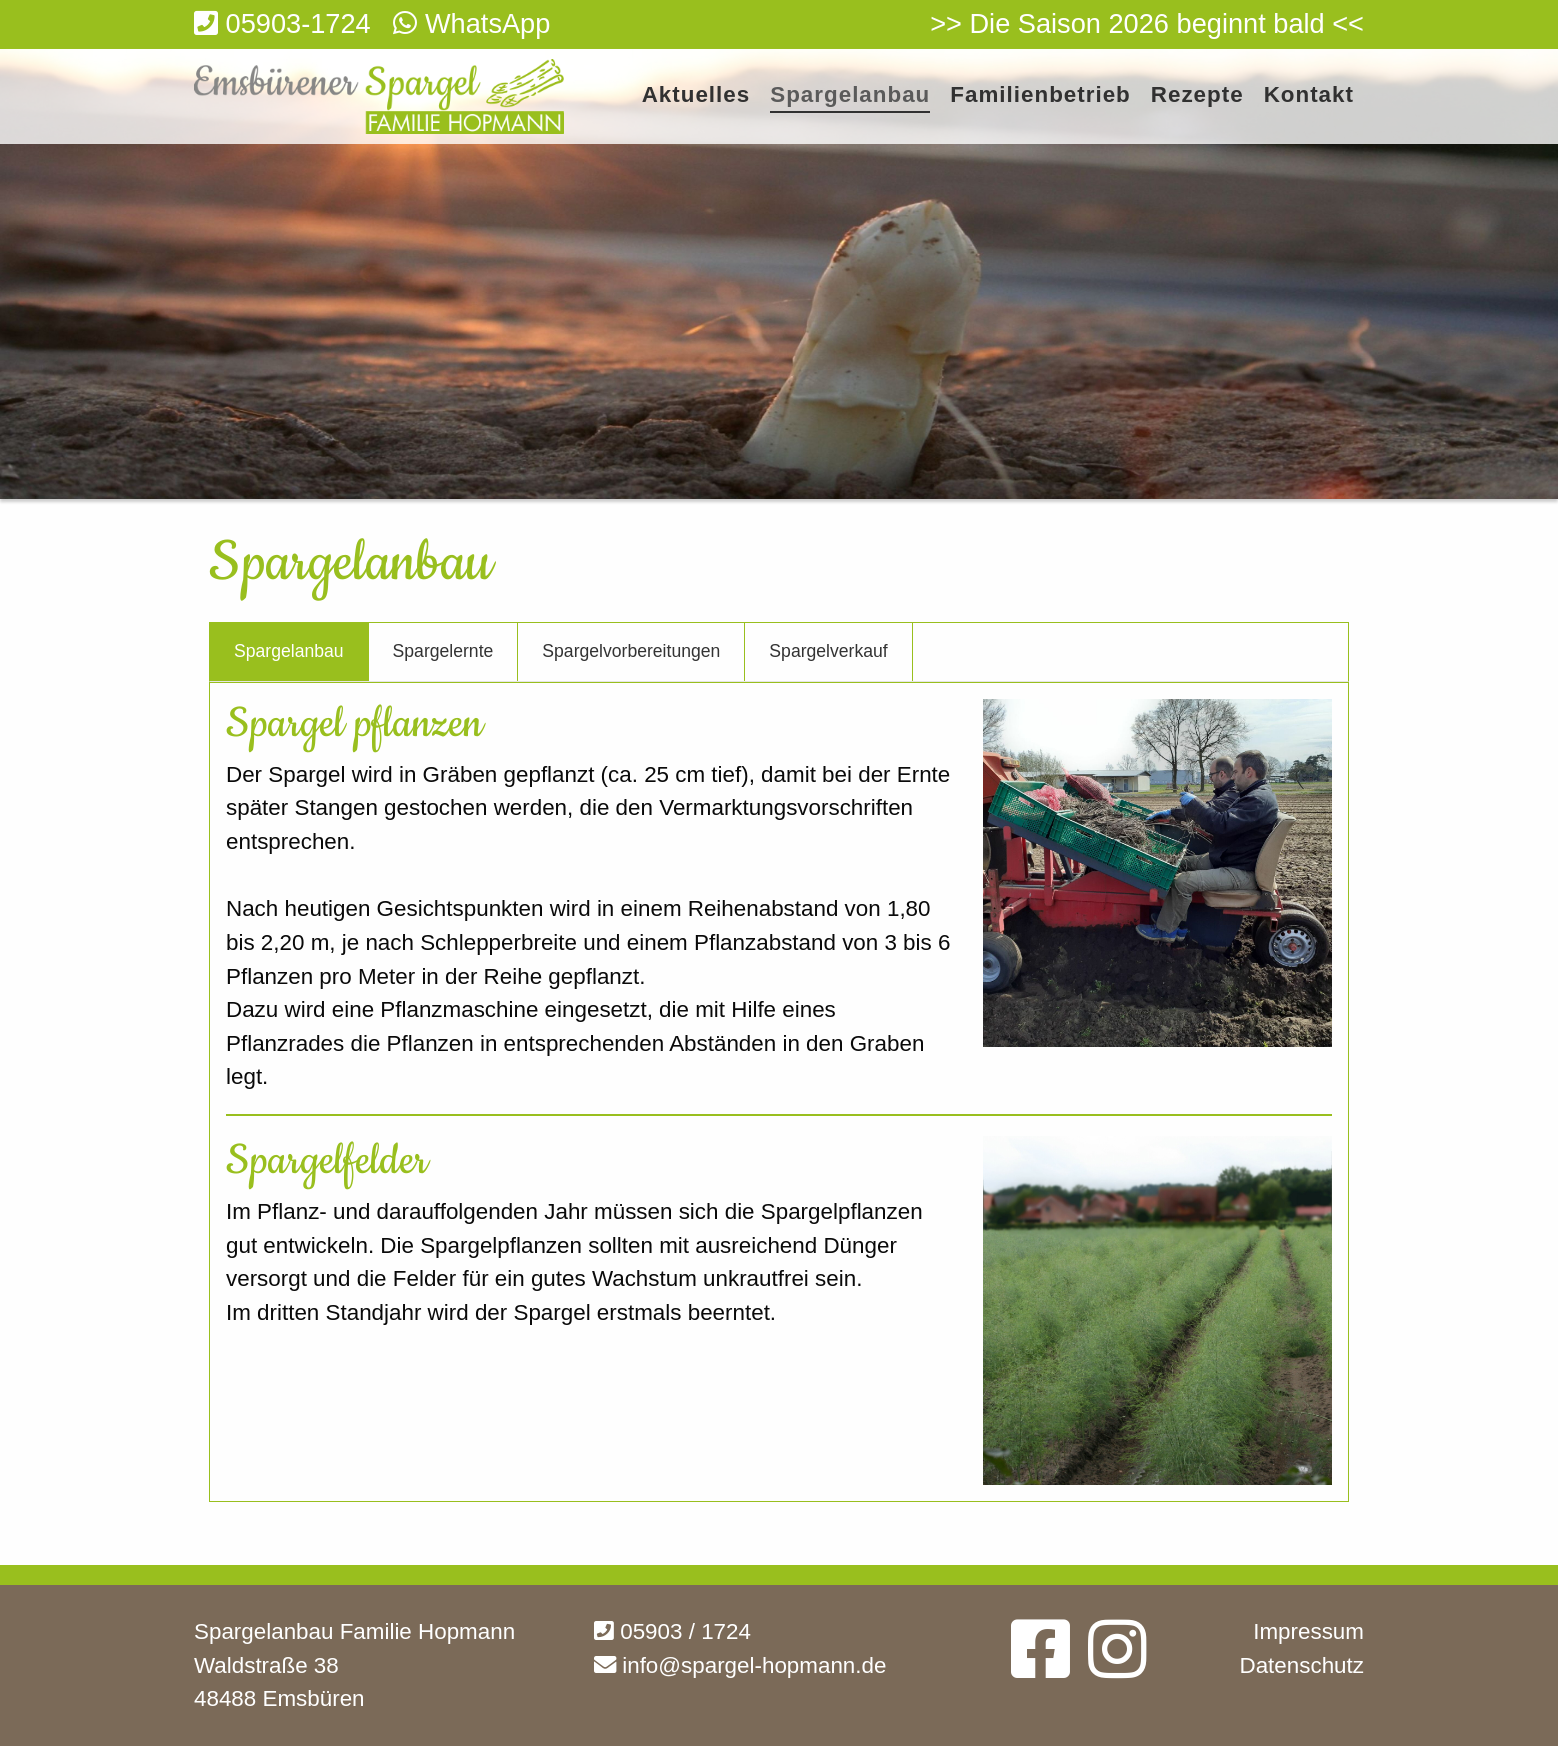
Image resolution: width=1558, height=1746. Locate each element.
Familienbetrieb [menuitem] (1040, 95)
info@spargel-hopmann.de (740, 1665)
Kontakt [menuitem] (1309, 95)
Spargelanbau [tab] (289, 651)
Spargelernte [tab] (443, 651)
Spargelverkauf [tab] (828, 651)
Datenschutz (1302, 1665)
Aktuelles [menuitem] (696, 95)
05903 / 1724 (672, 1631)
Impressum (1308, 1631)
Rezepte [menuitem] (1197, 95)
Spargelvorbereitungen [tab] (631, 651)
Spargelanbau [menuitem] (850, 95)
